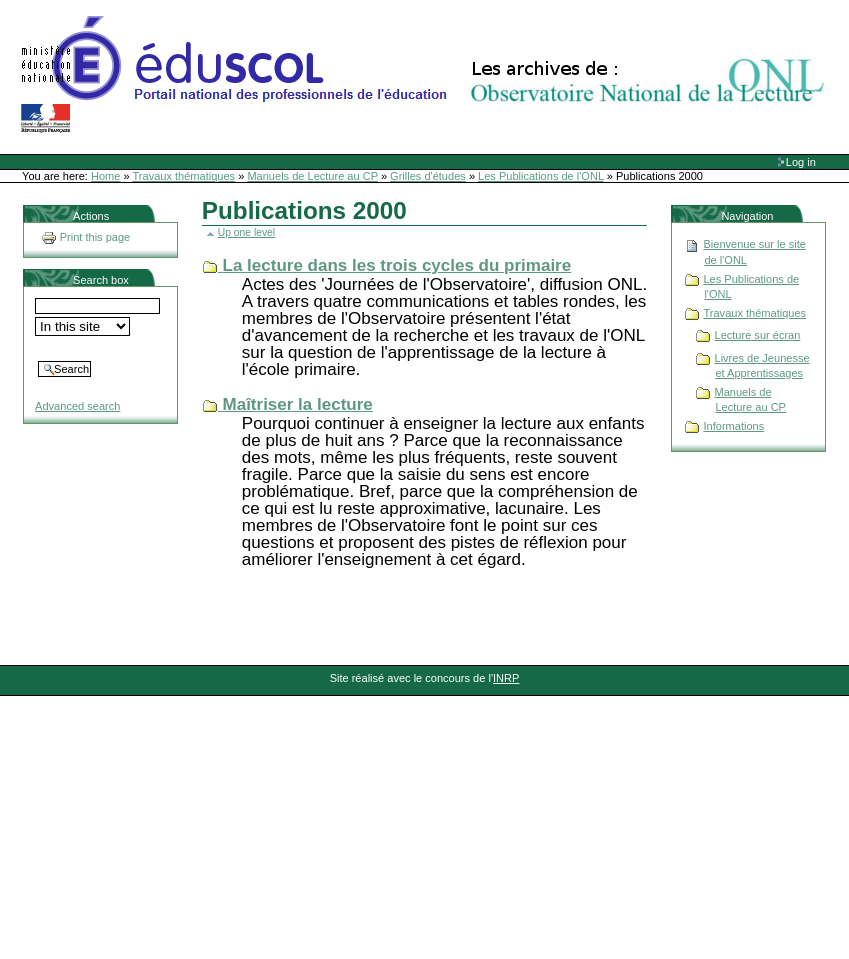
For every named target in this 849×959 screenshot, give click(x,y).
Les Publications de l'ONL (541, 176)
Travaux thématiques (184, 176)
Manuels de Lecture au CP (312, 176)
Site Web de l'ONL (427, 75)
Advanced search (77, 406)
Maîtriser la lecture (298, 404)
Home (105, 176)
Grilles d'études (428, 176)
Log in (801, 162)
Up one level (246, 232)
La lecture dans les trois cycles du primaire (397, 265)
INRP (506, 678)
